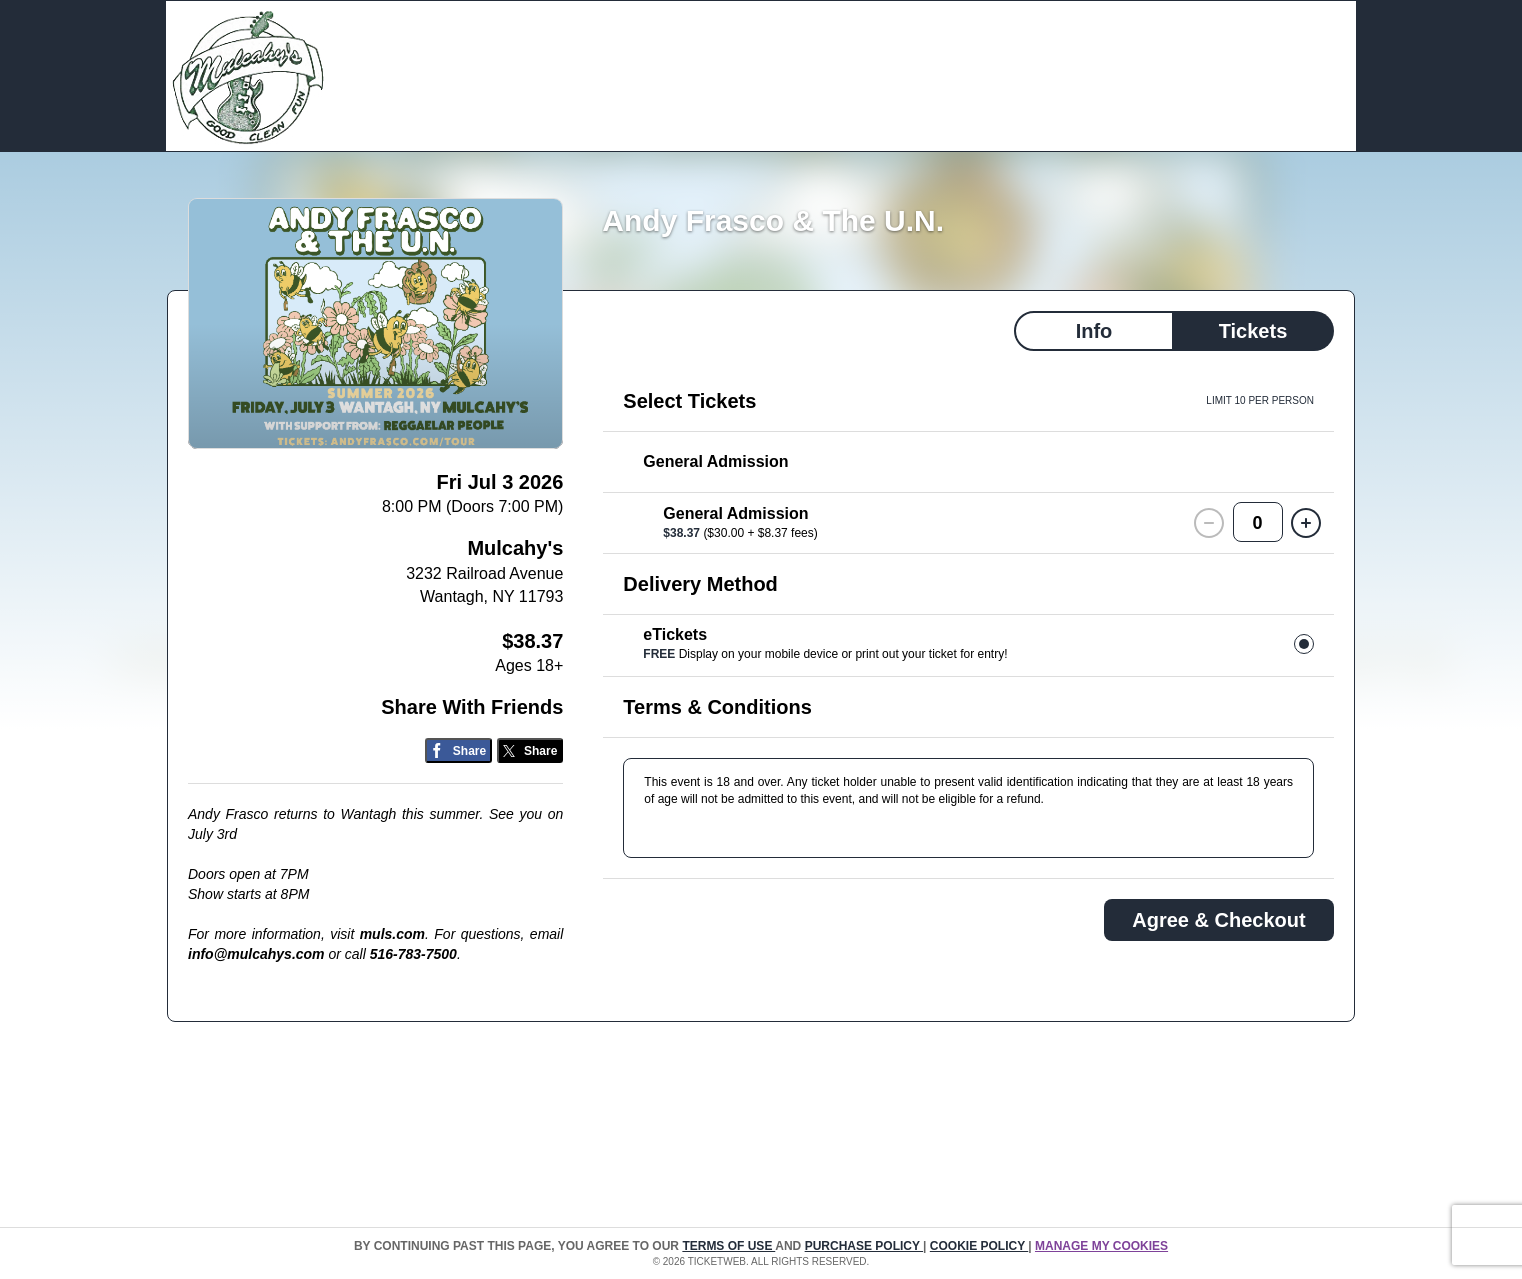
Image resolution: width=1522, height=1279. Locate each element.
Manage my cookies (1101, 1246)
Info (1094, 331)
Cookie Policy (979, 1246)
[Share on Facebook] (458, 750)
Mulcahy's (515, 548)
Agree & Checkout (1218, 920)
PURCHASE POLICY (864, 1246)
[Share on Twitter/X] (530, 750)
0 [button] (1258, 523)
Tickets (1253, 331)
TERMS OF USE (728, 1246)
